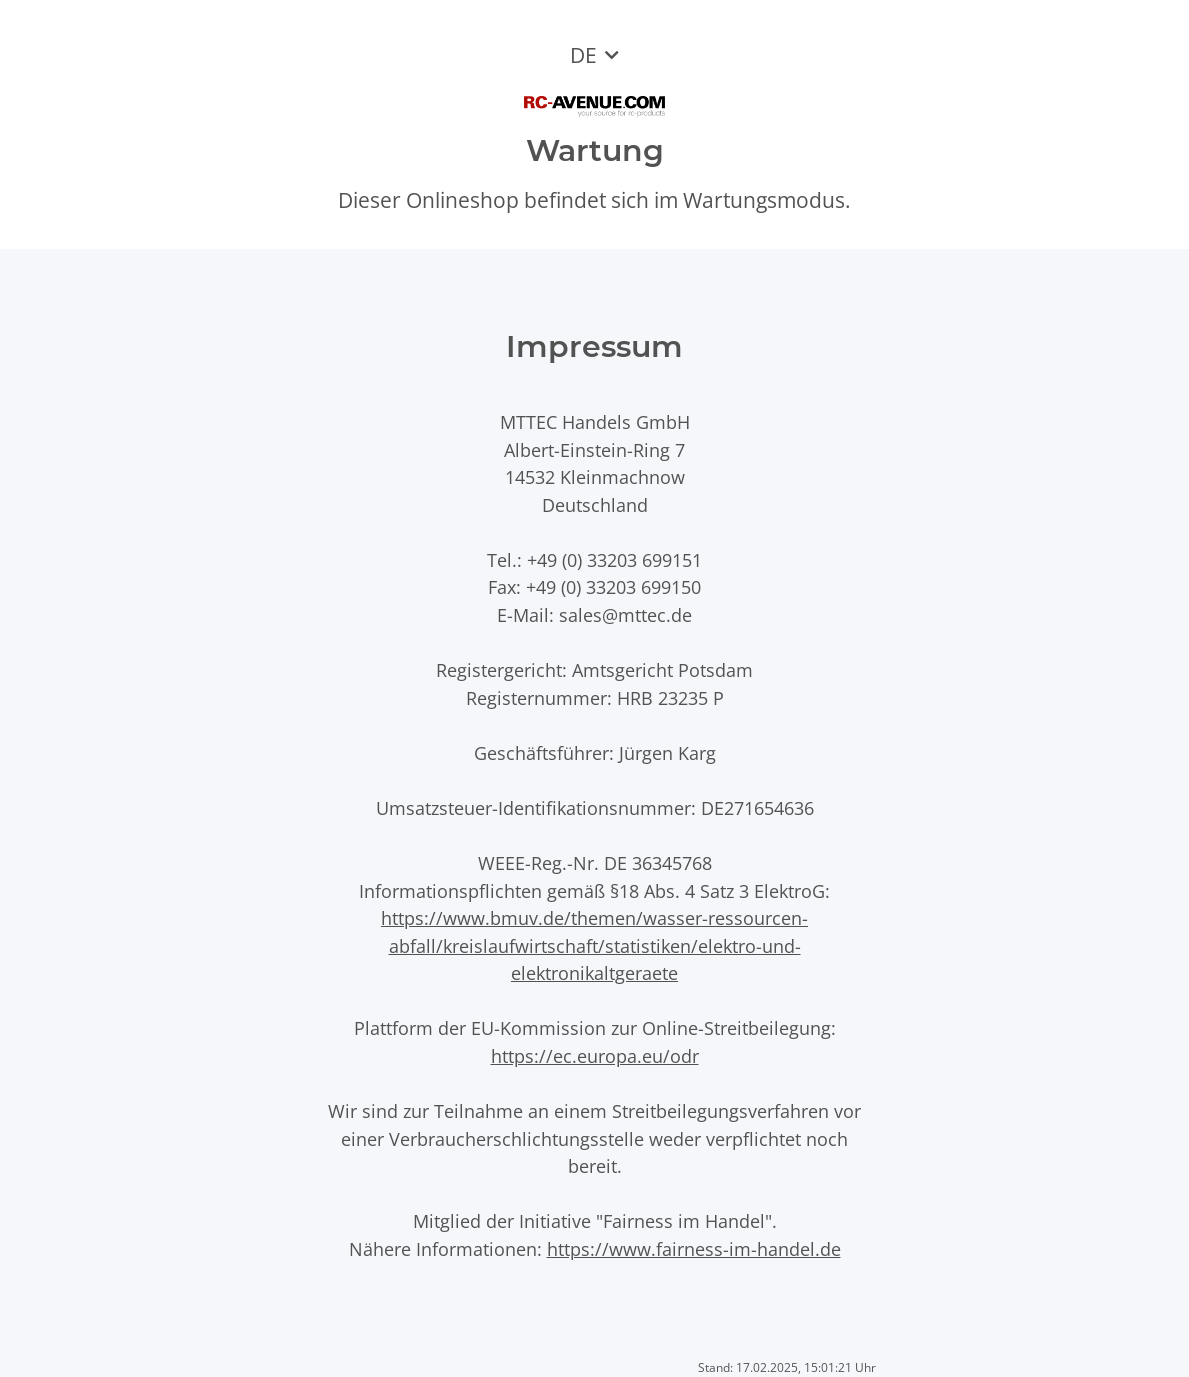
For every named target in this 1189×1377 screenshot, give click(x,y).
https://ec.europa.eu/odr (595, 1055)
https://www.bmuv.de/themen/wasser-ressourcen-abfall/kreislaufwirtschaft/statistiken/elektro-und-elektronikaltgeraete (594, 945)
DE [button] (583, 55)
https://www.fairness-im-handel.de (694, 1248)
